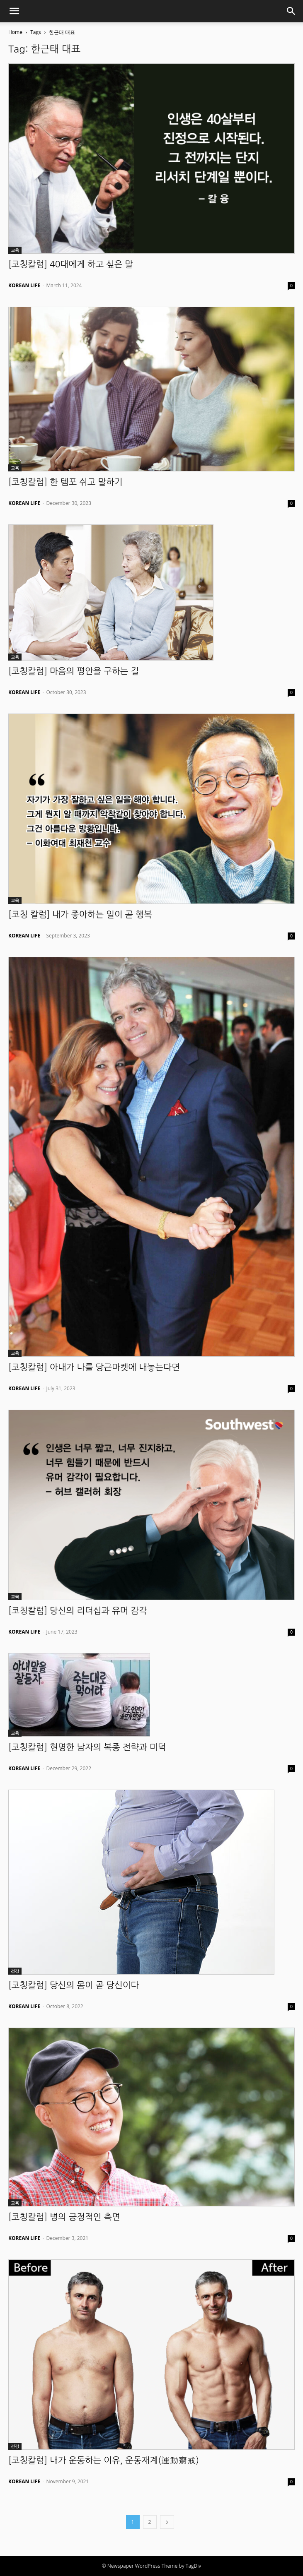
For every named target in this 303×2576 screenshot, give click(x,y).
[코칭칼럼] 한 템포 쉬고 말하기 (65, 482)
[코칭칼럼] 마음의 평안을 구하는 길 (73, 671)
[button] (14, 11)
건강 (15, 1971)
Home (15, 32)
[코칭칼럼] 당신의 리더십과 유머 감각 (77, 1610)
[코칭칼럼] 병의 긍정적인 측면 (64, 2217)
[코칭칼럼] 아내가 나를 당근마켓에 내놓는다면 (94, 1367)
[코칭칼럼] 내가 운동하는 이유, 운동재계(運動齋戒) (103, 2460)
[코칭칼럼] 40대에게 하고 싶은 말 (70, 264)
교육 (15, 250)
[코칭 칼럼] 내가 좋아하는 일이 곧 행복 (80, 914)
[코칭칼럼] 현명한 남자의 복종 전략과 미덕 (87, 1747)
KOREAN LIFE (24, 285)
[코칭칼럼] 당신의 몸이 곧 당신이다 (73, 1985)
